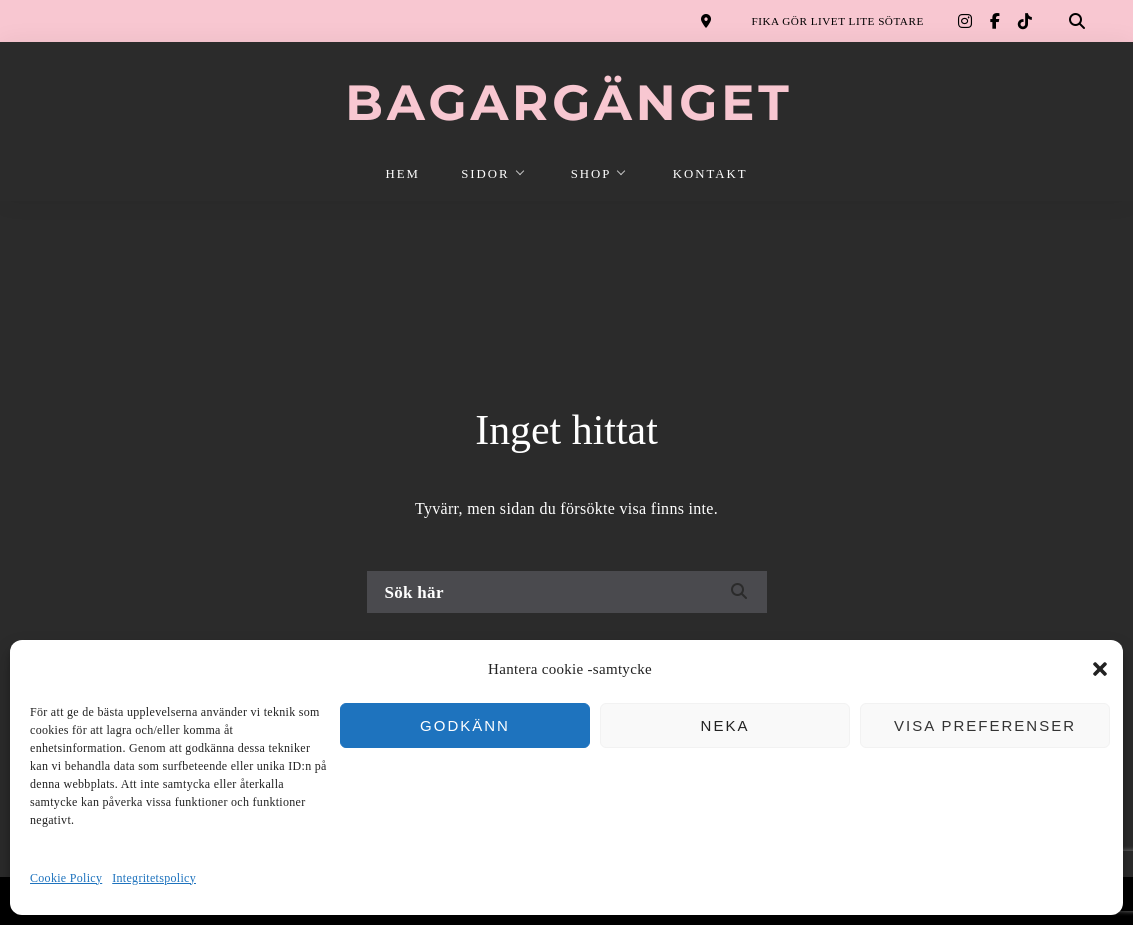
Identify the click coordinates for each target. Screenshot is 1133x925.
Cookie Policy (66, 878)
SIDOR (485, 174)
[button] (1100, 669)
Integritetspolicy (154, 878)
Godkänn (465, 725)
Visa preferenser (985, 725)
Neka (725, 725)
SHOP (591, 174)
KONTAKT (710, 174)
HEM (403, 174)
